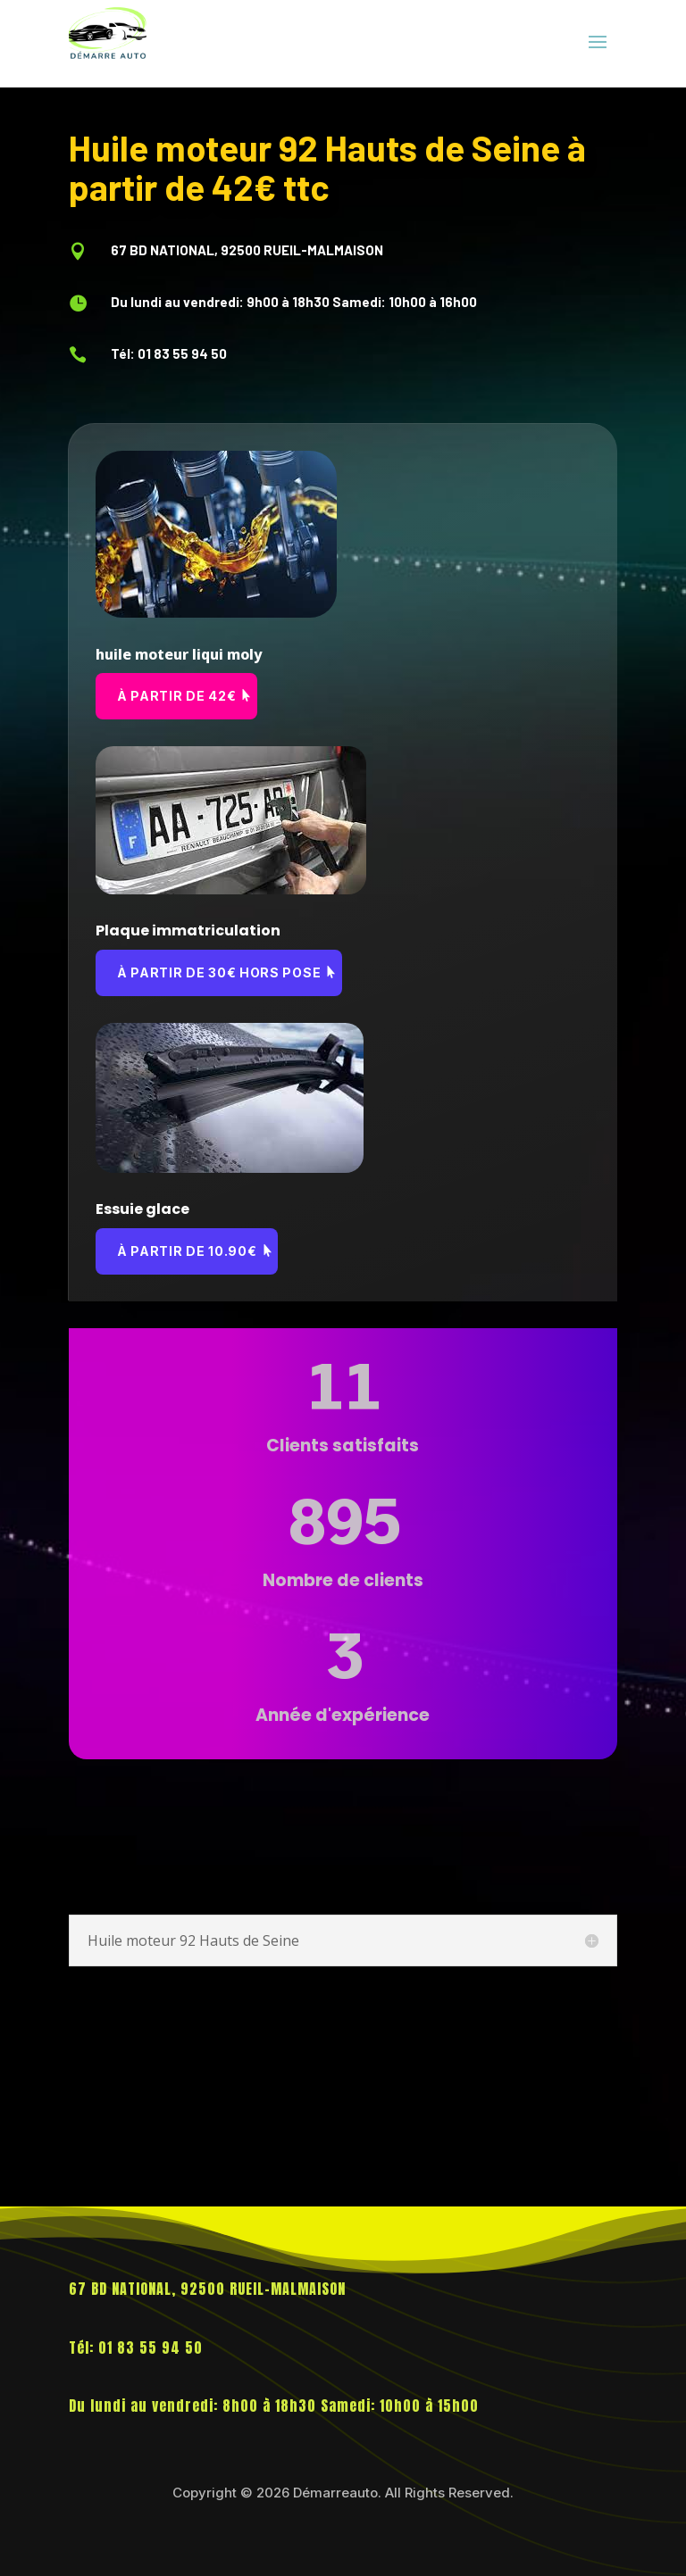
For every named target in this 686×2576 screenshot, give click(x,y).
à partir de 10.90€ (187, 1251)
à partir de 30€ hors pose (219, 972)
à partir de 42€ (177, 695)
